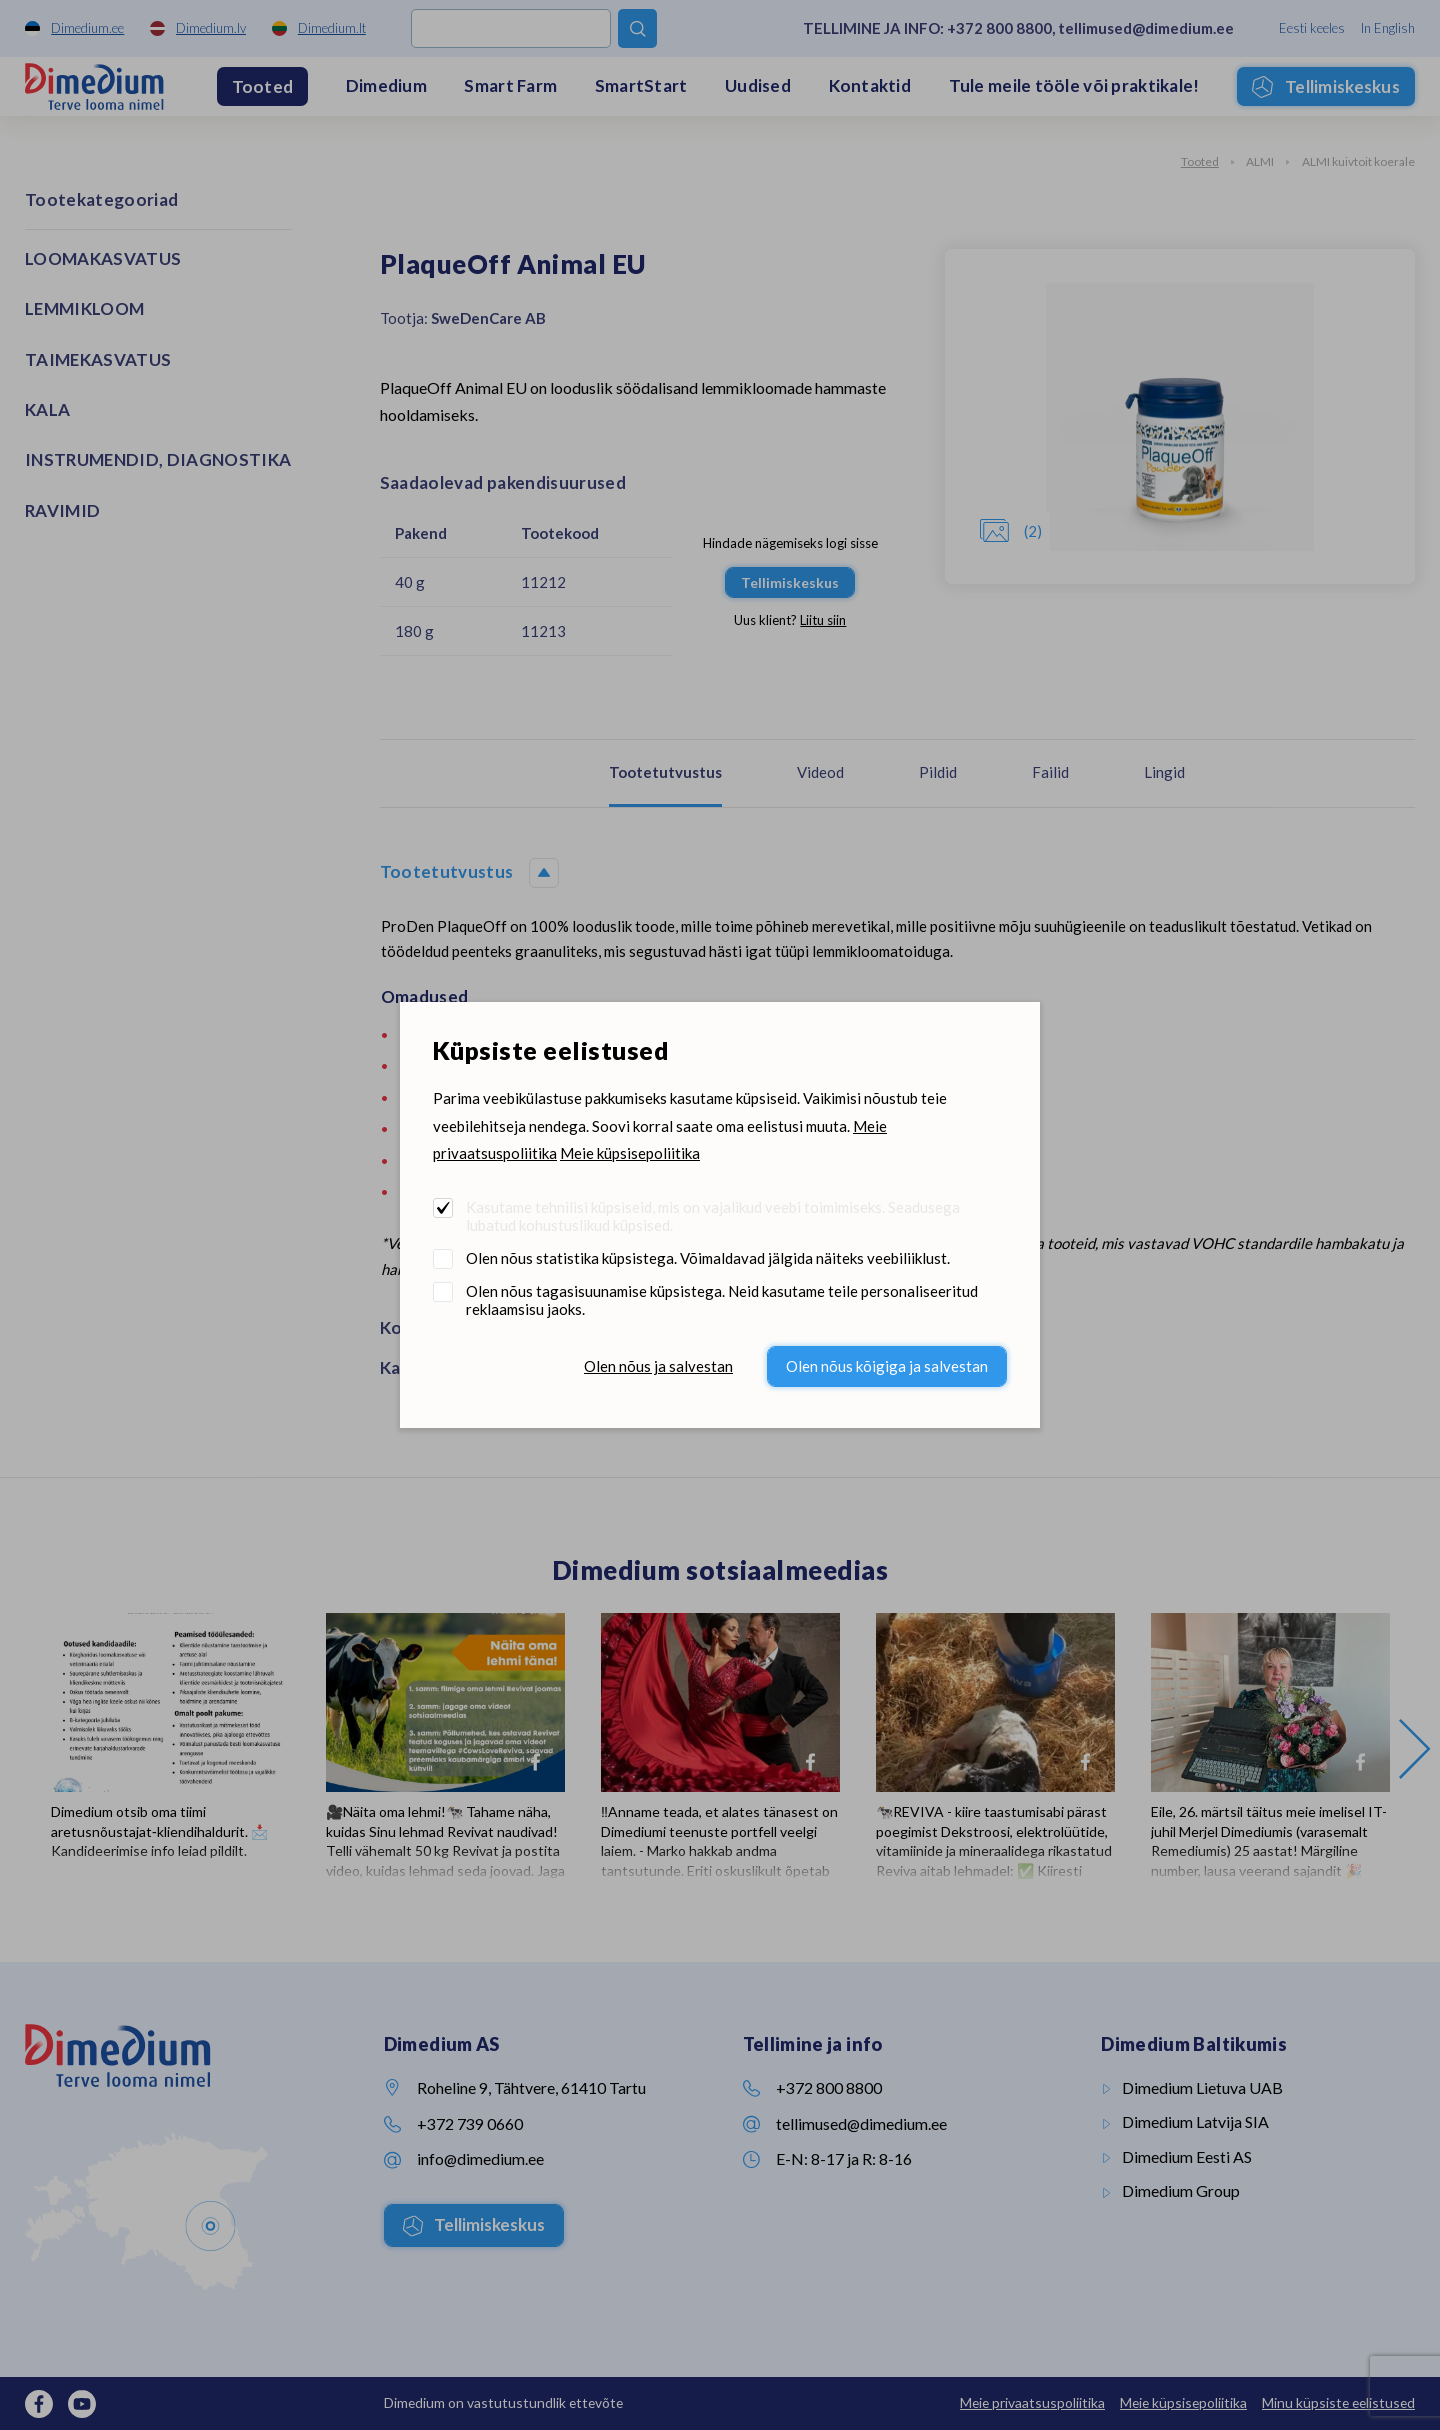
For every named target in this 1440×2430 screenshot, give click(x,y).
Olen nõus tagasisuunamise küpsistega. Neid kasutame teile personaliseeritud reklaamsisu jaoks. (722, 1300)
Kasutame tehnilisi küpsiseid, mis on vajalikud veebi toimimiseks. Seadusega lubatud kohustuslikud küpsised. (713, 1216)
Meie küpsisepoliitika (630, 1153)
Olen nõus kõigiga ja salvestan (887, 1366)
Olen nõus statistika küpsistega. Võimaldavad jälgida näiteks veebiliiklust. (708, 1258)
